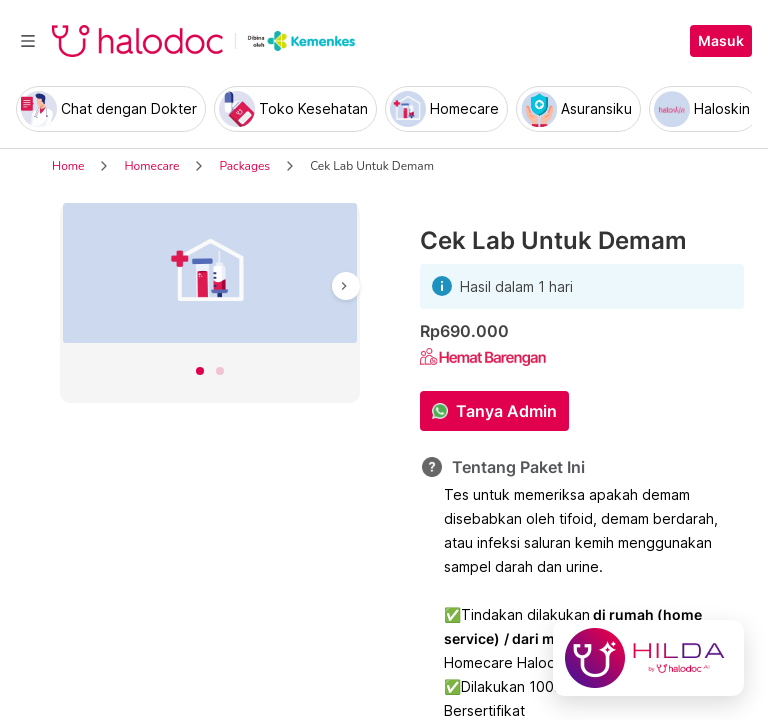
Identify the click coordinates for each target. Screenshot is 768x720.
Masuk (721, 41)
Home (68, 166)
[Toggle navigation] (28, 41)
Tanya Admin (506, 411)
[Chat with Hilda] (648, 658)
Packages (244, 166)
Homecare (151, 166)
